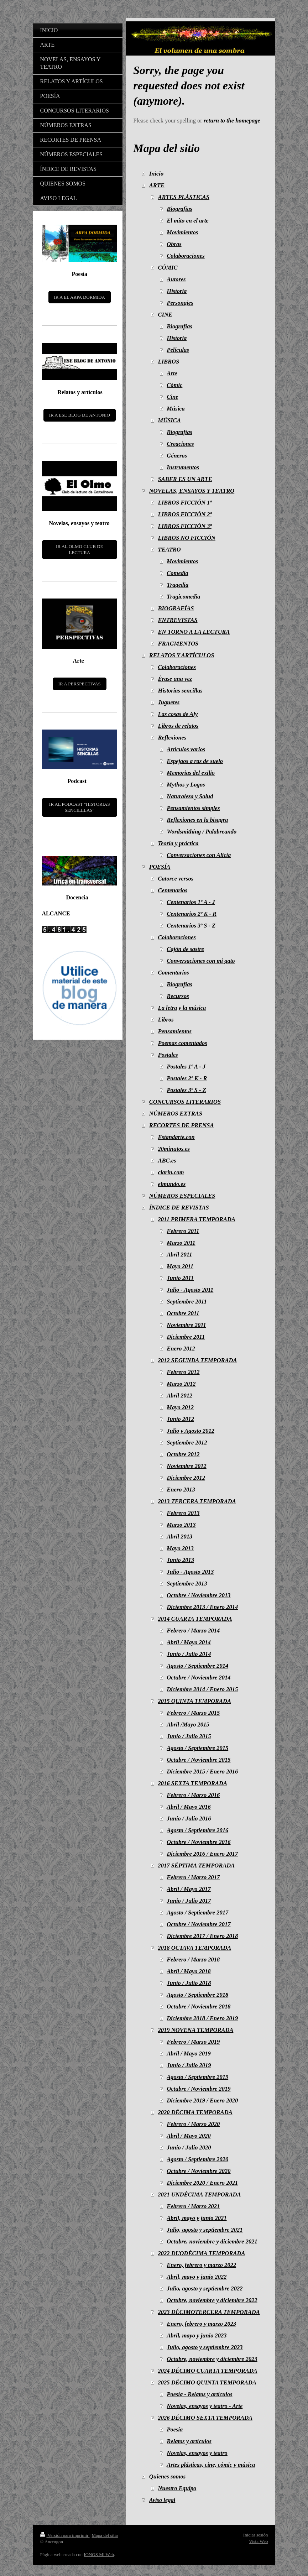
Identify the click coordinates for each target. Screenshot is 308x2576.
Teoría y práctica (178, 843)
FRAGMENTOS (178, 643)
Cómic (174, 385)
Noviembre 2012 (186, 1466)
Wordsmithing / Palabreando (201, 831)
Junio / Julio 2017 (189, 1900)
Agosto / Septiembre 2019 (197, 2077)
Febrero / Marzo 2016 (193, 1795)
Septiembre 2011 (187, 1301)
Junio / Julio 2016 (189, 1818)
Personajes (180, 302)
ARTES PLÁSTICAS (183, 197)
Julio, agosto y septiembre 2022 (204, 2288)
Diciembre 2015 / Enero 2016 (202, 1771)
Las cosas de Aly (178, 714)
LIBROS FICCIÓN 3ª (185, 526)
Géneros (177, 455)
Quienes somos (167, 2476)
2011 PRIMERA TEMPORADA (196, 1219)
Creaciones (180, 443)
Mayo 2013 (180, 1548)
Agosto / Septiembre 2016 (197, 1830)
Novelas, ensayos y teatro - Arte (204, 2406)
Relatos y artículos (189, 2441)
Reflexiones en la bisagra (197, 819)
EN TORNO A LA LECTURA (194, 631)
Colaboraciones (185, 255)
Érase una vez (175, 678)
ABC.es (167, 1160)
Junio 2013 (180, 1560)
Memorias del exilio (191, 772)
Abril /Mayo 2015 (188, 1724)
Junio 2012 (180, 1419)
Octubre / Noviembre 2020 (198, 2171)
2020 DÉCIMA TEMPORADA (195, 2112)
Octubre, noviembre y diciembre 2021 (212, 2241)
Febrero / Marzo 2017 (193, 1877)
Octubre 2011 (183, 1313)
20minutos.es (174, 1148)
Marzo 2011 (181, 1242)
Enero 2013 (181, 1489)
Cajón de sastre (185, 949)
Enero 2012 (181, 1348)
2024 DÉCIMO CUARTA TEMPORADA (207, 2370)
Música (175, 408)
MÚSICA (169, 420)
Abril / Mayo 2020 (188, 2135)
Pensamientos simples (193, 808)
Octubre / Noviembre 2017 (198, 1924)
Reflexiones (172, 737)
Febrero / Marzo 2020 (193, 2124)
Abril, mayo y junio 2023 (196, 2335)
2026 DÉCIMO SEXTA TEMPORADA (205, 2417)
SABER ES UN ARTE (185, 479)
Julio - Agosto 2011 (190, 1289)
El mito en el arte (187, 220)
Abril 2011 (179, 1254)
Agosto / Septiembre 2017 (197, 1912)
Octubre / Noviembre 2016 (198, 1842)
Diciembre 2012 (186, 1477)
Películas (178, 349)
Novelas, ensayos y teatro (197, 2453)
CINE (165, 314)
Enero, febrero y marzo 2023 (201, 2323)
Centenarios (173, 890)
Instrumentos (183, 467)
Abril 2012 (179, 1395)
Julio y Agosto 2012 (190, 1430)
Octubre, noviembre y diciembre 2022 (212, 2300)
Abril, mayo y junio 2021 (196, 2218)
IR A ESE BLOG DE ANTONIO (79, 415)
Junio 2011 (180, 1278)
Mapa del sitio (105, 2535)
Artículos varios (186, 749)
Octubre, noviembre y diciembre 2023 (212, 2359)
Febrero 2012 (183, 1372)
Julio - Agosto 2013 (190, 1571)
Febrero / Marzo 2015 (193, 1712)
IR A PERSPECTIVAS (79, 683)
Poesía (175, 2429)
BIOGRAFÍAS (176, 608)
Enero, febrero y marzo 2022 (201, 2265)
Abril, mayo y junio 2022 (196, 2276)
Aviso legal (162, 2500)
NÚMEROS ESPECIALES (182, 1195)
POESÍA (160, 866)
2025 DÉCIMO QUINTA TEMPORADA (207, 2382)
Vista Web (258, 2541)
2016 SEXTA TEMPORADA (192, 1783)
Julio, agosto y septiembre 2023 (204, 2347)
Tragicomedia (183, 596)
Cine (172, 396)
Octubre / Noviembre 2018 (198, 2006)
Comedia (177, 573)
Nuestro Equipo (177, 2488)
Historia (177, 291)
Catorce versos (175, 878)
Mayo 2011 (180, 1266)
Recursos (178, 996)
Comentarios (173, 972)
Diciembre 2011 (186, 1336)
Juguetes (169, 702)
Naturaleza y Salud (190, 796)
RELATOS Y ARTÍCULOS (181, 655)
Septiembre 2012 (187, 1442)
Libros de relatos (178, 725)
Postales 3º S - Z (186, 1090)
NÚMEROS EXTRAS (175, 1113)
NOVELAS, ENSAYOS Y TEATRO (191, 490)
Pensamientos (175, 1031)
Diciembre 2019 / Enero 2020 (202, 2100)
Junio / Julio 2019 (189, 2065)
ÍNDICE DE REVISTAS (179, 1207)
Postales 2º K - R (187, 1078)
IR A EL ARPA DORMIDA (79, 297)
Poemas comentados (182, 1043)
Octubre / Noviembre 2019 (198, 2088)
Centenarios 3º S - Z (191, 925)
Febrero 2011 (183, 1231)
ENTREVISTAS (178, 620)
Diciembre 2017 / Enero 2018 (202, 1936)
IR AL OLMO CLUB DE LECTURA (79, 549)
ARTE (157, 185)
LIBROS (168, 361)
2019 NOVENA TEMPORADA (196, 2030)
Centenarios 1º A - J (191, 902)
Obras (174, 244)
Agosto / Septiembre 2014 (197, 1665)
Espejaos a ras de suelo (195, 761)
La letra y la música (182, 1007)
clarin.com (171, 1172)
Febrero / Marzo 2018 (193, 1959)
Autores (176, 279)
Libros (166, 1019)
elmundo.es (172, 1184)
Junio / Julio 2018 (189, 1983)
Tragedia (177, 584)
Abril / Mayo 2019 (188, 2053)
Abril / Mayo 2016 (188, 1806)
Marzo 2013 (181, 1524)
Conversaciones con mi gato (201, 960)
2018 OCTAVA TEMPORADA (194, 1947)
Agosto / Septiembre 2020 (197, 2159)
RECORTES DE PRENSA (181, 1125)
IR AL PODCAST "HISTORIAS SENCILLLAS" (79, 807)
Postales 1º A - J (186, 1066)
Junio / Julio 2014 (189, 1654)
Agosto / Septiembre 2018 (197, 1994)
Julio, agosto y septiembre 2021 (204, 2229)
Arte (172, 373)
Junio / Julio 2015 (189, 1736)
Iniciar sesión (255, 2535)
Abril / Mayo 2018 (188, 1971)
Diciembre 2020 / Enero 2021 (202, 2182)
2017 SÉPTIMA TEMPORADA (196, 1865)
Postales (168, 1054)
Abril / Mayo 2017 (188, 1889)
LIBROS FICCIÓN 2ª (185, 514)
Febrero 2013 (183, 1513)
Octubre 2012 (183, 1454)
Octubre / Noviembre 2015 (198, 1759)
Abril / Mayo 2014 (188, 1642)
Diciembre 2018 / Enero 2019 (202, 2018)
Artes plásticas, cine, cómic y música (211, 2464)
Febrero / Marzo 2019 (193, 2041)
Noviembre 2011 (186, 1325)
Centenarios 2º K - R (191, 913)
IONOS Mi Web (99, 2554)
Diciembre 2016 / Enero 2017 (202, 1853)
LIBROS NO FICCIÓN (186, 537)
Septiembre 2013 (187, 1583)
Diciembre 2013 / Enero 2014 (202, 1607)
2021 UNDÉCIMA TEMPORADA (199, 2194)
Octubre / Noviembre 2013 (198, 1595)
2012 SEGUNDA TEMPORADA (197, 1360)
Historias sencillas (180, 690)
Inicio (156, 173)
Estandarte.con (176, 1137)
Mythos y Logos (186, 784)
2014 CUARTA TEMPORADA (195, 1618)
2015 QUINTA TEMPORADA (194, 1701)
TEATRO (169, 549)
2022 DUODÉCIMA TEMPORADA (201, 2253)
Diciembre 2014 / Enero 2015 (202, 1689)
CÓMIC (168, 267)
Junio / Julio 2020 (189, 2147)
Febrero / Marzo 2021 (193, 2206)
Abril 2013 (179, 1536)
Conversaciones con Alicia (199, 855)
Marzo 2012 (181, 1383)
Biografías (179, 208)
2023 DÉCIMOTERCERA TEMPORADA (209, 2312)
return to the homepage (232, 120)
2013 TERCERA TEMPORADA (197, 1501)
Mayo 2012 (180, 1407)
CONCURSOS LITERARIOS (185, 1101)
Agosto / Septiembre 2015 (197, 1748)
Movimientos (182, 232)
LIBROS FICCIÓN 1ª (185, 502)
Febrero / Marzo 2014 (193, 1630)
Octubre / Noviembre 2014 (198, 1677)
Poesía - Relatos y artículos (199, 2394)
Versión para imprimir (65, 2535)
